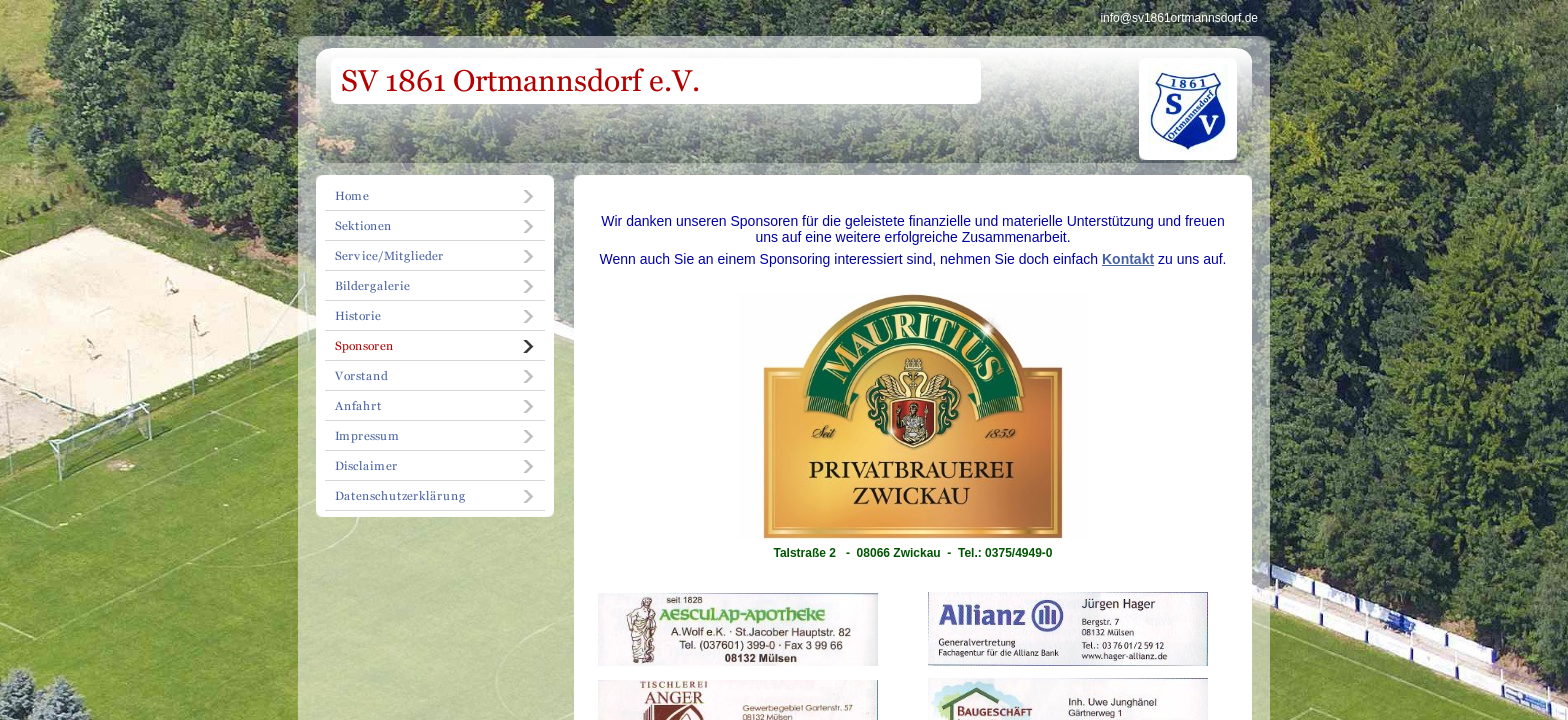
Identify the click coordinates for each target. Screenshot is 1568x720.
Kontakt (1128, 259)
